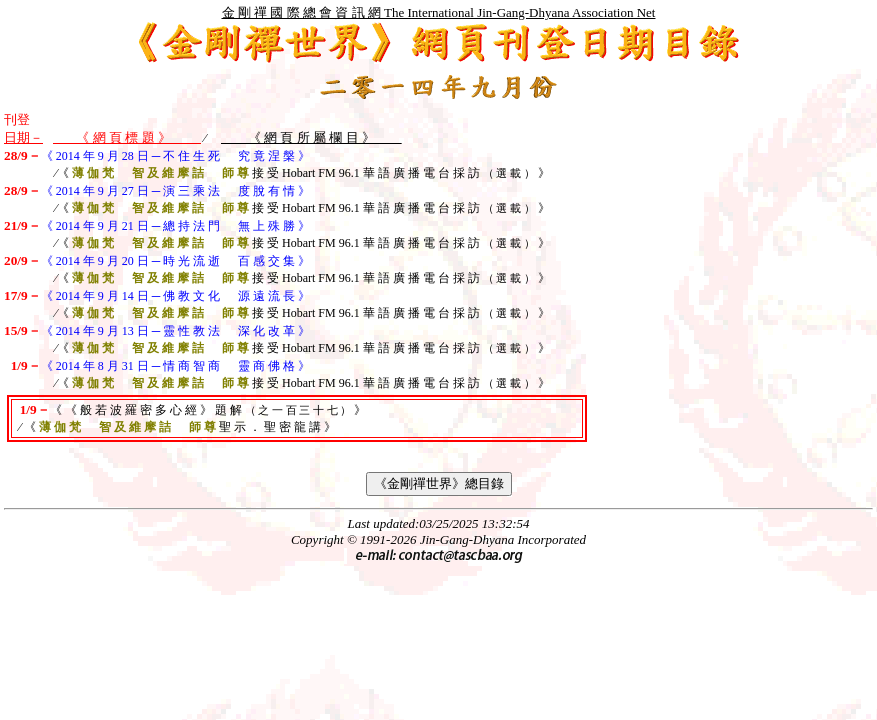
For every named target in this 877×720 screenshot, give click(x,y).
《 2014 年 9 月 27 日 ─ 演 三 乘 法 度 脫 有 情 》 (176, 191)
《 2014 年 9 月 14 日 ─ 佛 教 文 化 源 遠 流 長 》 (176, 296)
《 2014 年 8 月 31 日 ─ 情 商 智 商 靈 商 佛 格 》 (176, 366)
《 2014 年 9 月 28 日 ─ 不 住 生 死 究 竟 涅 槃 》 (176, 156)
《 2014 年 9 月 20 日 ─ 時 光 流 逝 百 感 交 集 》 (176, 261)
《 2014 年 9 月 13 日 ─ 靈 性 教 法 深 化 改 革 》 (176, 331)
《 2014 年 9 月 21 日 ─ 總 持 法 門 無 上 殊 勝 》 (176, 226)
